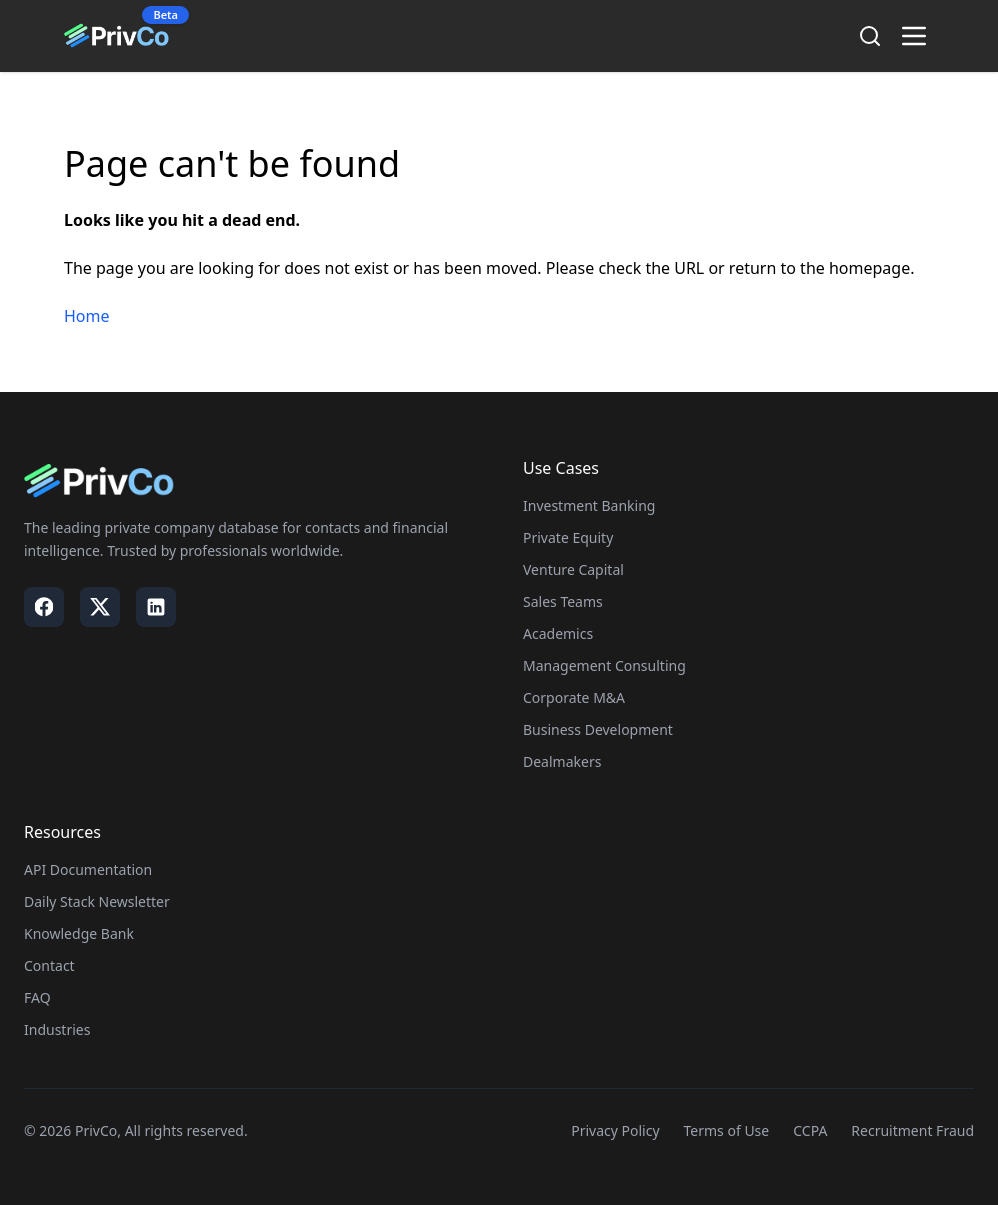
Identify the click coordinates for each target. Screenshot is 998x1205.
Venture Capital (573, 569)
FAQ (37, 997)
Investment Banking (589, 505)
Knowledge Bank (79, 933)
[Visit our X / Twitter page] (100, 607)
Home (87, 316)
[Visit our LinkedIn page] (156, 607)
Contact (49, 965)
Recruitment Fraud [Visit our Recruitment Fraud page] (912, 1130)
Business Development (598, 729)
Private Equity (568, 537)
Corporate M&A (574, 697)
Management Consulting (604, 665)
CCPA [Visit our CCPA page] (810, 1130)
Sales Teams (563, 601)
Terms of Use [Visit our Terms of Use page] (727, 1130)
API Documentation (88, 869)
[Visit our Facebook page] (44, 607)
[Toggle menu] (914, 36)
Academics (558, 633)
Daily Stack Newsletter (97, 901)
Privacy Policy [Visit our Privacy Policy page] (615, 1130)
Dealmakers (562, 761)
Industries (57, 1029)
